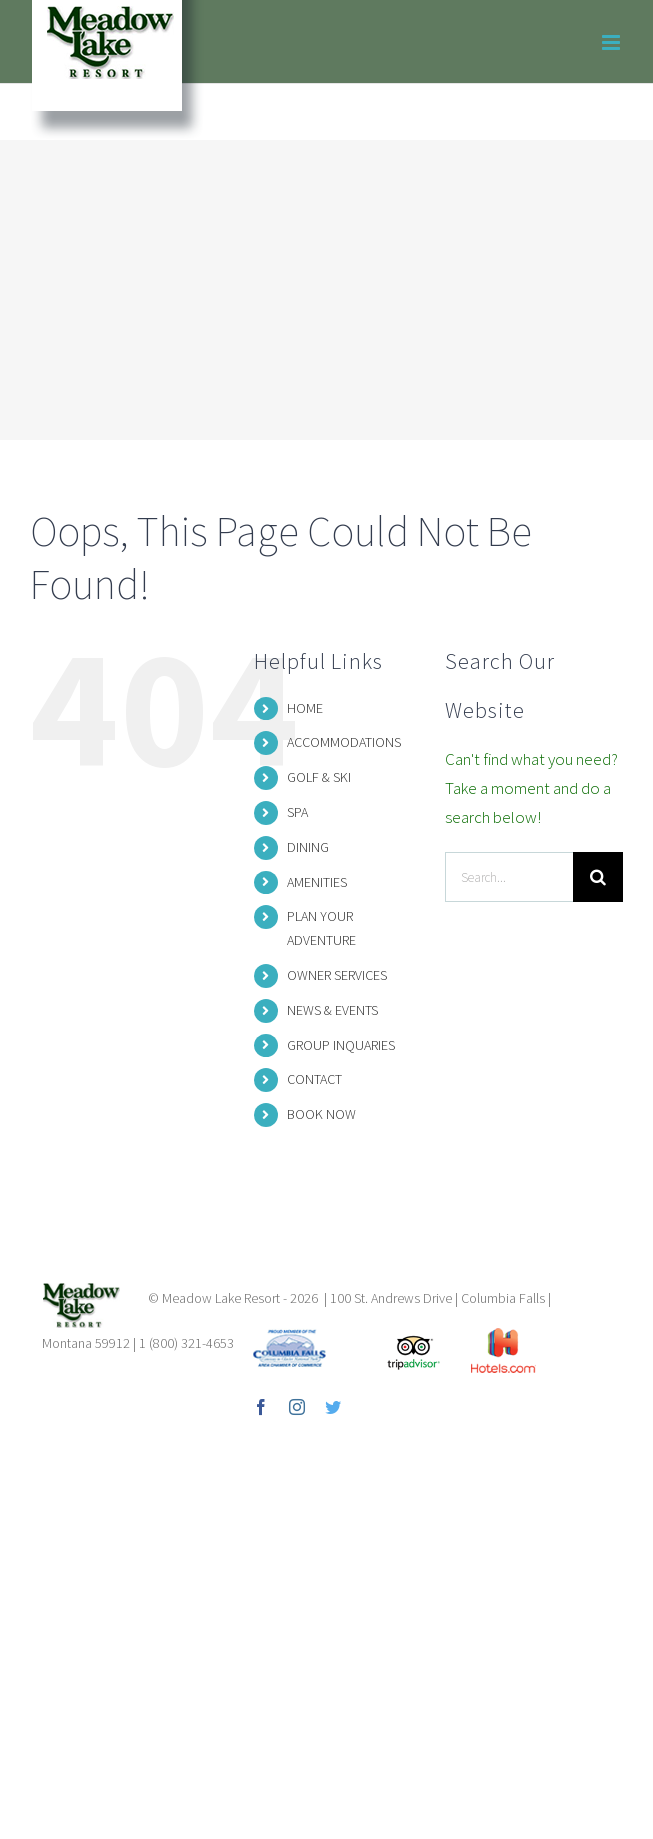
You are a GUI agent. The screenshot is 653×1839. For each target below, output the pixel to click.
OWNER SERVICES (337, 975)
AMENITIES (317, 882)
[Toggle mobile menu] (612, 42)
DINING (308, 847)
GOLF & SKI (319, 777)
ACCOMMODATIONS (344, 742)
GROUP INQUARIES (341, 1045)
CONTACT (314, 1079)
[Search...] (509, 877)
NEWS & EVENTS (332, 1010)
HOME (305, 708)
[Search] (598, 877)
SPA (297, 812)
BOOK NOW (321, 1114)
